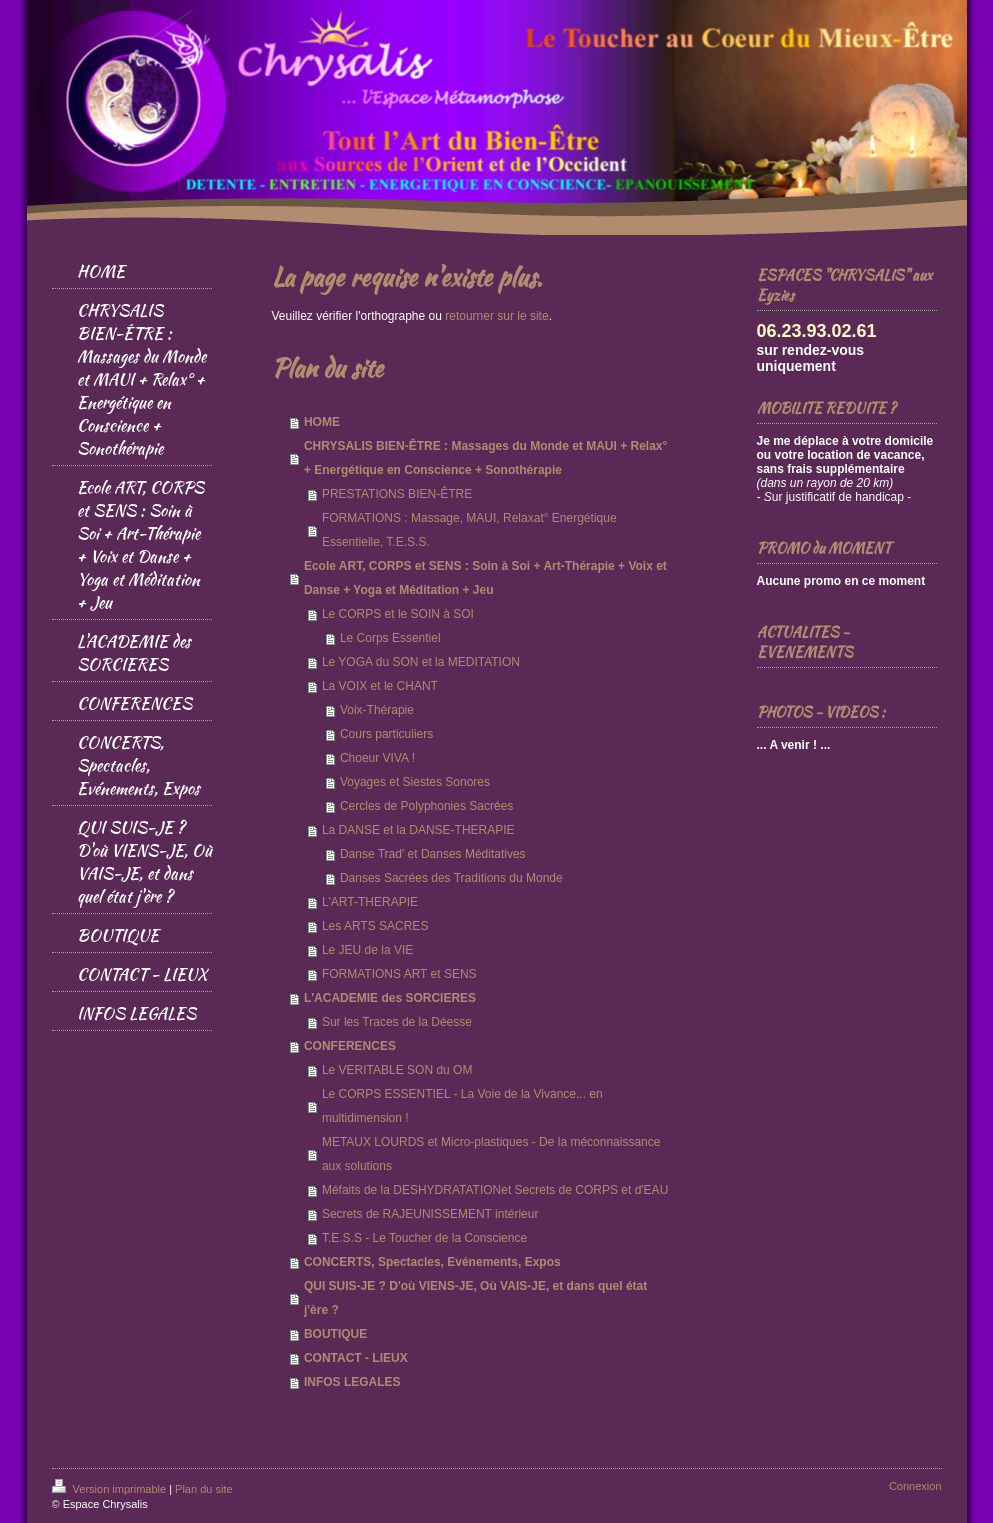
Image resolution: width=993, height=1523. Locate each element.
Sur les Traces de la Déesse (397, 1022)
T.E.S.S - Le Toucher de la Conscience (424, 1238)
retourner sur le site (496, 316)
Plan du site (203, 1489)
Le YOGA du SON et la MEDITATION (421, 662)
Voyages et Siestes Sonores (415, 782)
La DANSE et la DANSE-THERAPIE (418, 830)
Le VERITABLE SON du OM (397, 1070)
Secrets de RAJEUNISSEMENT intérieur (430, 1214)
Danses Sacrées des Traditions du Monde (451, 878)
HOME (322, 422)
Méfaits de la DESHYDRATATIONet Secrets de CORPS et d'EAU (495, 1190)
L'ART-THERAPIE (370, 902)
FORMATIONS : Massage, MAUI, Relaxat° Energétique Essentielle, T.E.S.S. (469, 530)
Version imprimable (111, 1489)
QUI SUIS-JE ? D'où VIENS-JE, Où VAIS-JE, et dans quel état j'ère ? (475, 1298)
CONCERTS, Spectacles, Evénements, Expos (432, 1262)
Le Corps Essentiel (390, 638)
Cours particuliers (386, 734)
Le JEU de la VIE (367, 950)
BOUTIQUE (335, 1334)
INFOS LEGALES (352, 1382)
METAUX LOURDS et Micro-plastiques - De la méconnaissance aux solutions (491, 1154)
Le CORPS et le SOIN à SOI (398, 614)
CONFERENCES (350, 1046)
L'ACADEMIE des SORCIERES (390, 998)
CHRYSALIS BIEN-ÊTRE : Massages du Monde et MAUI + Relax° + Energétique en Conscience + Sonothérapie (485, 458)
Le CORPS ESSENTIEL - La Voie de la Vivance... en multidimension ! (462, 1106)
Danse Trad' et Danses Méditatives (433, 854)
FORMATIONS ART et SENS (399, 974)
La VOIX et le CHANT (380, 686)
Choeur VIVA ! (377, 758)
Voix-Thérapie (377, 710)
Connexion (915, 1486)
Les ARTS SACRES (375, 926)
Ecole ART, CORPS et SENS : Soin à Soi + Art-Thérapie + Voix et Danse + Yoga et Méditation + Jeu (485, 578)
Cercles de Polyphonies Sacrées (426, 806)
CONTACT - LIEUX (356, 1358)
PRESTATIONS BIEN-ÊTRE (397, 494)
